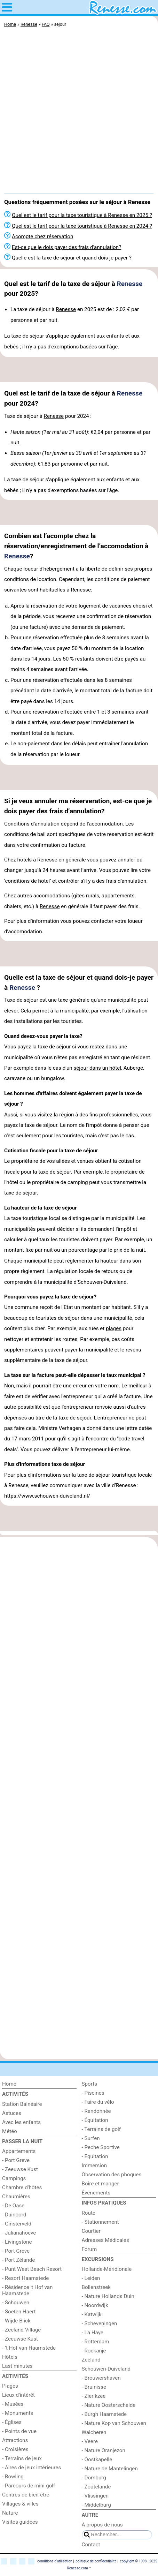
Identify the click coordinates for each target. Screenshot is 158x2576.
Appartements (18, 2151)
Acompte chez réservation (42, 236)
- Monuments (17, 2413)
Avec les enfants (21, 2122)
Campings (14, 2178)
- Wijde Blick (16, 2321)
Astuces (11, 2113)
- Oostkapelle (97, 2459)
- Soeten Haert (19, 2311)
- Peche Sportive (101, 2147)
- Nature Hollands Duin (108, 2296)
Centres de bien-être (25, 2495)
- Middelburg (96, 2505)
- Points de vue (19, 2431)
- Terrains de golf (101, 2129)
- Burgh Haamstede (104, 2414)
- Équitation (95, 2120)
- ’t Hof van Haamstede (29, 2348)
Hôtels (9, 2357)
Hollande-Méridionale (107, 2269)
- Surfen (91, 2138)
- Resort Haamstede (25, 2278)
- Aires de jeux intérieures (31, 2467)
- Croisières (15, 2449)
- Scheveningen (99, 2323)
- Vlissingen (95, 2496)
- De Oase (13, 2205)
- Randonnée (96, 2111)
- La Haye (92, 2332)
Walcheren (94, 2432)
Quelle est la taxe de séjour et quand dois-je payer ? (72, 258)
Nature (10, 2513)
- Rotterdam (95, 2341)
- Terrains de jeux (22, 2458)
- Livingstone (17, 2242)
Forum (89, 2249)
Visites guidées (20, 2522)
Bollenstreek (96, 2287)
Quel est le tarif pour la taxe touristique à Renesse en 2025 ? (82, 215)
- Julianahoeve (19, 2233)
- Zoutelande (96, 2487)
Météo (9, 2131)
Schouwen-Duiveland (106, 2369)
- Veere (90, 2441)
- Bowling (13, 2476)
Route (88, 2213)
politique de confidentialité (96, 2561)
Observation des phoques (112, 2174)
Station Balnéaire (22, 2104)
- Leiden (91, 2278)
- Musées (12, 2404)
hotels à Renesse (37, 860)
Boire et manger (100, 2183)
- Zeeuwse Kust (20, 2169)
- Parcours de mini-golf (28, 2486)
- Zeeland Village (21, 2330)
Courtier (91, 2231)
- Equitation (95, 2156)
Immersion (94, 2165)
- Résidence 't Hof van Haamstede (27, 2290)
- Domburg (94, 2478)
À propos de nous (102, 2525)
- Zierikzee (94, 2396)
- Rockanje (94, 2351)
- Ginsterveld (16, 2224)
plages (113, 1328)
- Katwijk (92, 2314)
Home (9, 2084)
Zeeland (91, 2360)
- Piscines (93, 2093)
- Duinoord (14, 2215)
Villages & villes (20, 2504)
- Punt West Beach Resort (32, 2269)
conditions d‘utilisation (54, 2561)
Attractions (15, 2440)
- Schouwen (15, 2302)
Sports (89, 2084)
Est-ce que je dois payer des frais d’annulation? (66, 247)
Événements (96, 2193)
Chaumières (16, 2196)
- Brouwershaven (101, 2378)
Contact (91, 2544)
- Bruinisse (94, 2387)
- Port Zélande (18, 2260)
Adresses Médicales (105, 2240)
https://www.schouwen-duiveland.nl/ (47, 1496)
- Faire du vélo (98, 2102)
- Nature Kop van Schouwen (114, 2423)
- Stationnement (100, 2222)
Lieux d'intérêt (18, 2395)
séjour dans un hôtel (97, 1068)
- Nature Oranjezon (103, 2450)
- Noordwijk (95, 2305)
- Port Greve (16, 2160)
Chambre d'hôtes (22, 2187)
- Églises (12, 2422)
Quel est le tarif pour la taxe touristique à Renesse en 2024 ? (82, 226)
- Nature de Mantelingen (110, 2468)
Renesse (129, 284)
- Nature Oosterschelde (109, 2405)
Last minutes (17, 2366)
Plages (10, 2386)
